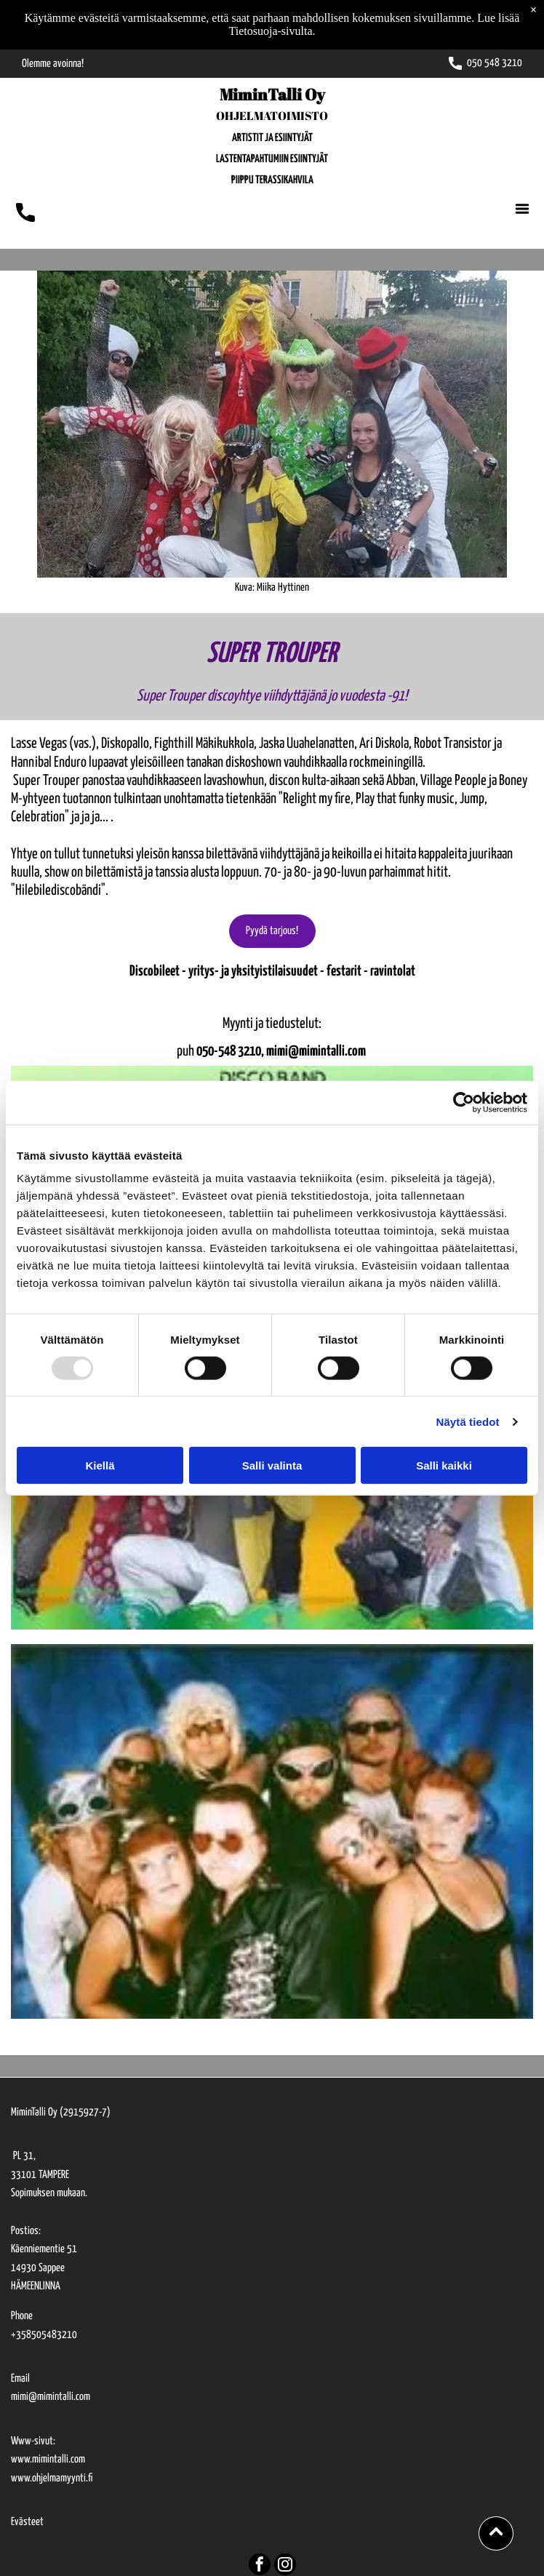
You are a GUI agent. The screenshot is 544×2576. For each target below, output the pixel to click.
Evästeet (27, 2521)
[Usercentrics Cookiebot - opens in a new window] (463, 1102)
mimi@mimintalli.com (50, 2396)
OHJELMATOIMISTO (272, 116)
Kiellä (99, 1465)
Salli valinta (272, 1465)
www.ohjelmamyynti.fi (51, 2478)
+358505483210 (44, 2334)
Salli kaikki (444, 1465)
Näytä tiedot (468, 1422)
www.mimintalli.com (48, 2459)
